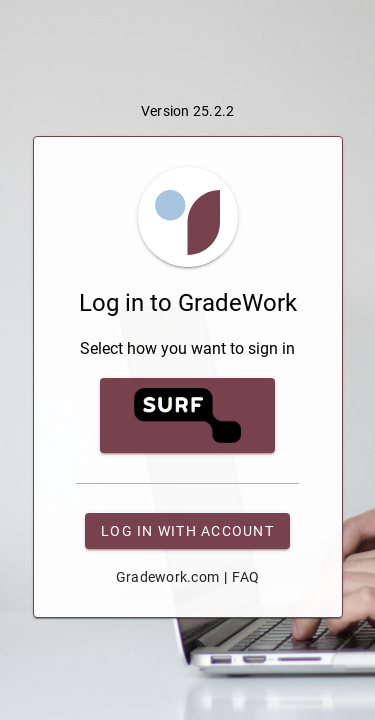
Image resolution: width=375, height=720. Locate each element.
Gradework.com (167, 577)
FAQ (245, 577)
